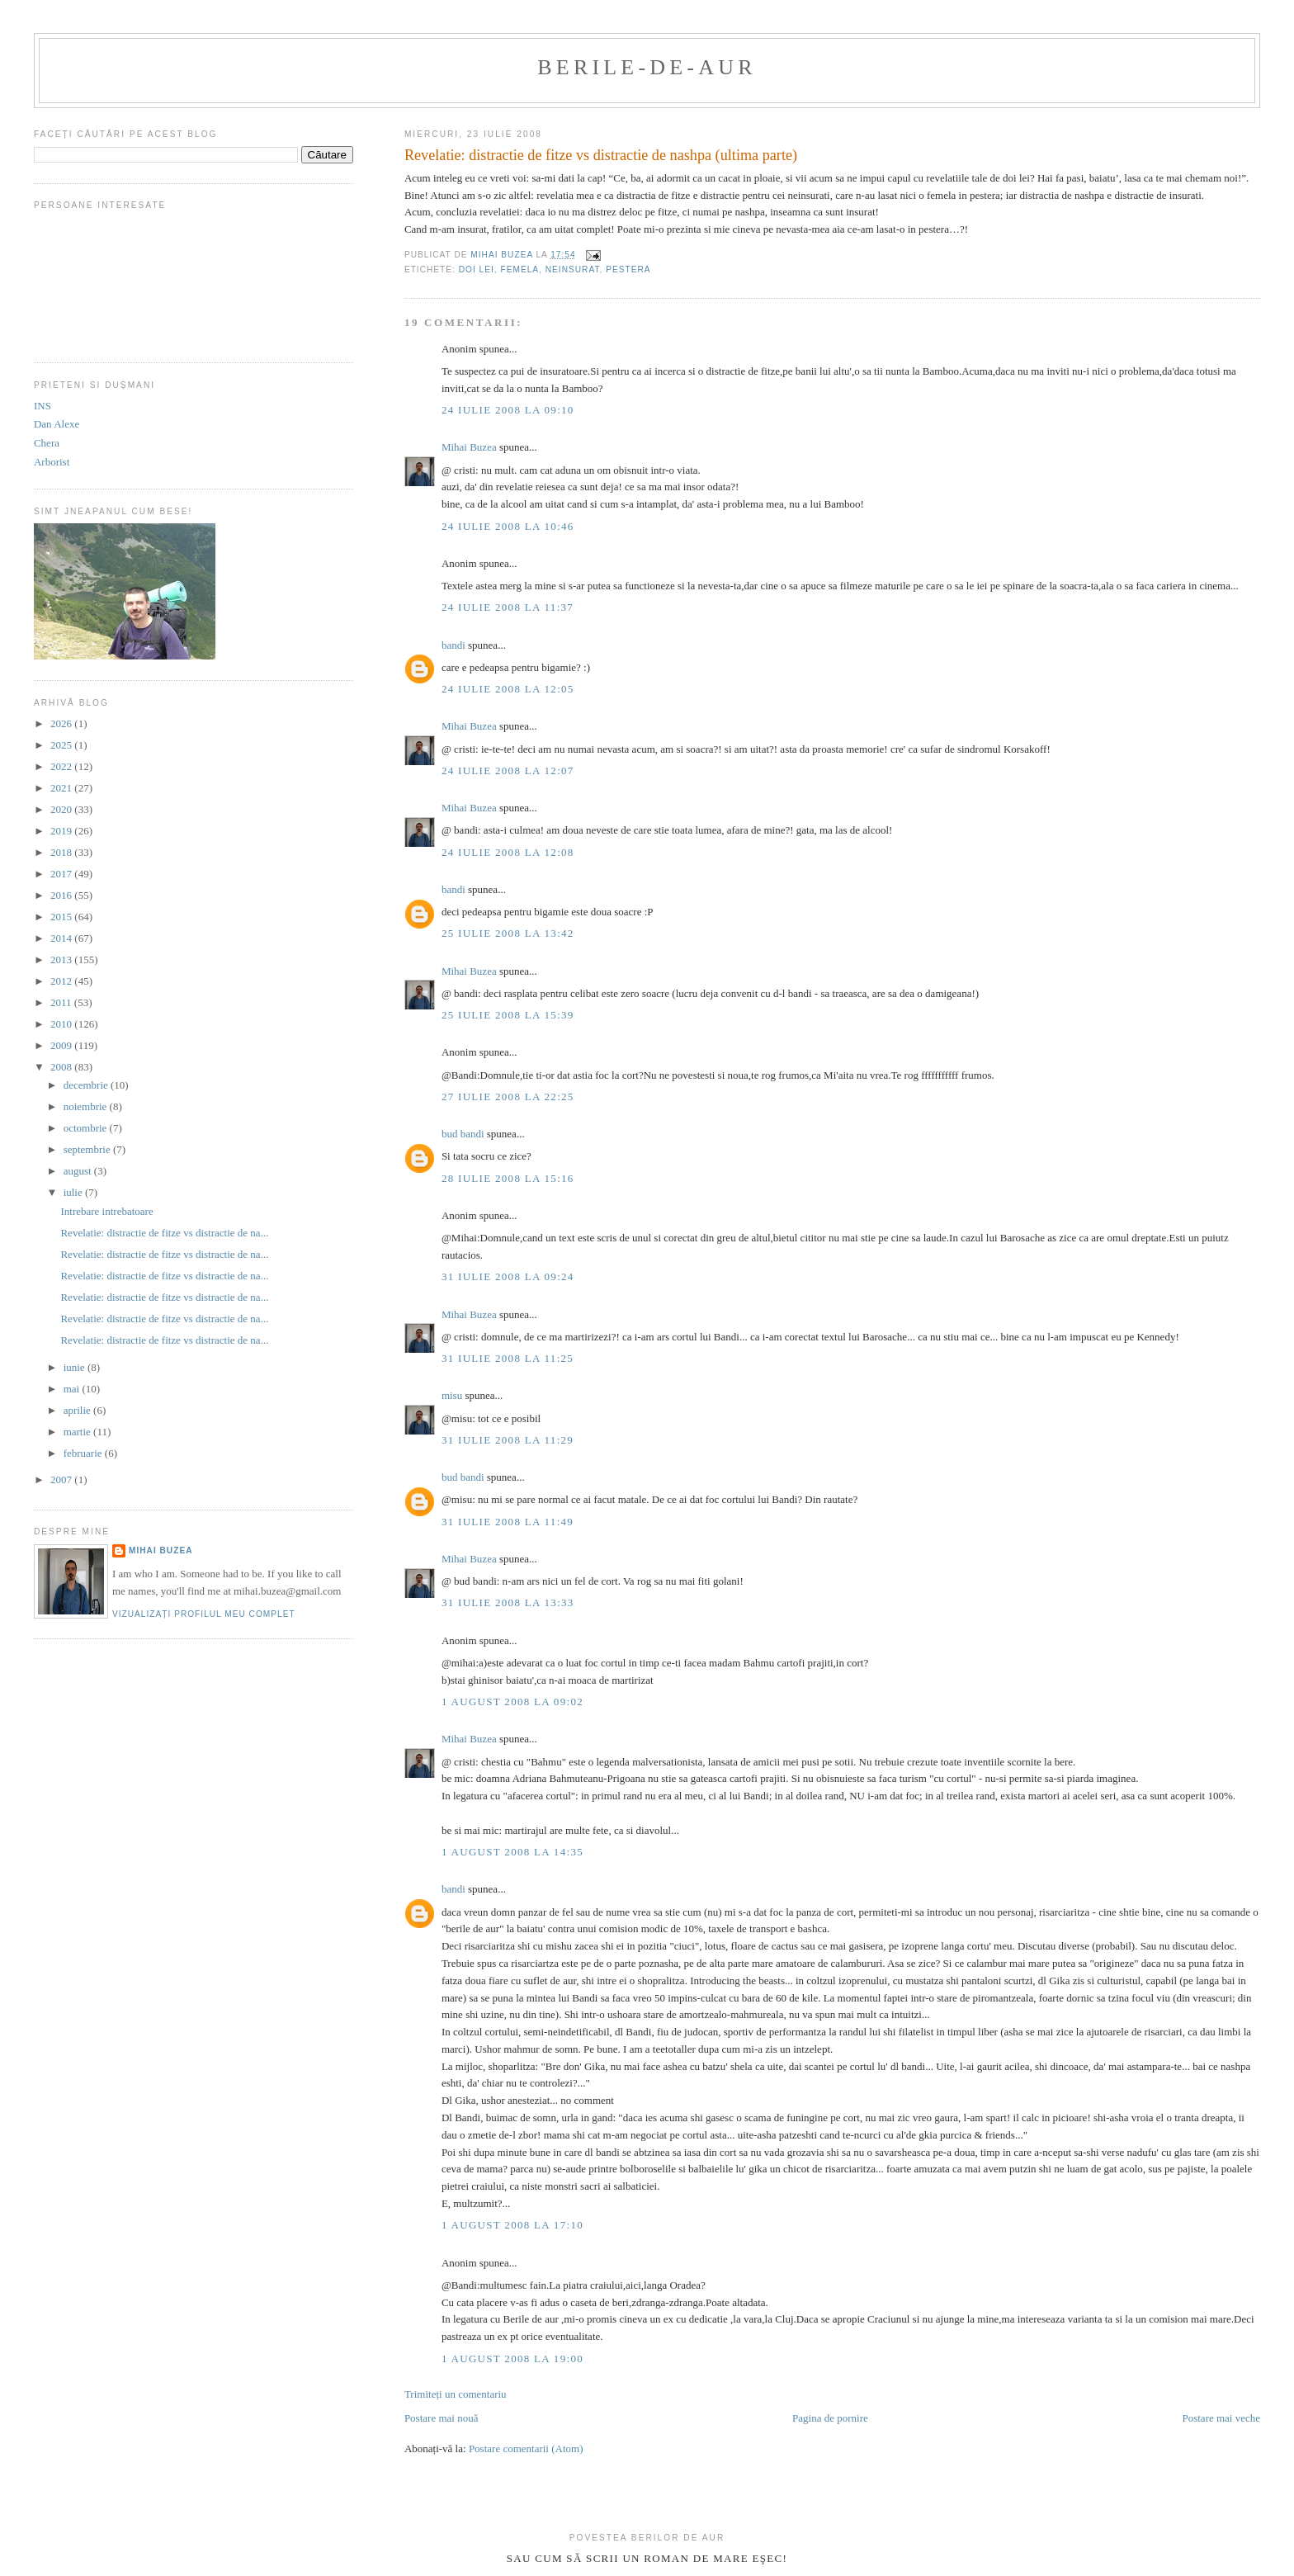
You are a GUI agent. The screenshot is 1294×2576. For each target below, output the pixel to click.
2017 (62, 873)
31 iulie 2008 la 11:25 (508, 1358)
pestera (628, 269)
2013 (62, 959)
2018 (62, 852)
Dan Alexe (56, 424)
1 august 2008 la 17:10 (512, 2225)
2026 (62, 723)
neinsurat (572, 269)
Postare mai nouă (441, 2418)
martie (78, 1431)
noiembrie (87, 1106)
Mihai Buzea (469, 447)
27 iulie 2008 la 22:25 (508, 1096)
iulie (74, 1192)
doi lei (476, 269)
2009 (62, 1045)
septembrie (88, 1149)
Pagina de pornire (830, 2418)
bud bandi (463, 1133)
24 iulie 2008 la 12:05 (508, 689)
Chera (46, 443)
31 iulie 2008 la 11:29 (508, 1440)
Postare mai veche (1221, 2418)
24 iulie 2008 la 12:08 (508, 852)
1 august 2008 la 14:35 (512, 1852)
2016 (62, 895)
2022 (62, 766)
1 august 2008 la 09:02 (512, 1701)
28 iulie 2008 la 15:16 (508, 1178)
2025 (62, 745)
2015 (62, 916)
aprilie (78, 1410)
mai (73, 1389)
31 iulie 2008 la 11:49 (508, 1521)
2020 (62, 809)
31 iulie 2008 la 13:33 (508, 1602)
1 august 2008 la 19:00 (512, 2358)
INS (42, 405)
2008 (62, 1067)
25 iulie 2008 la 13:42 (508, 933)
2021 (62, 788)
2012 (62, 981)
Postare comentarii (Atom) (526, 2448)
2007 (62, 1479)
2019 (62, 831)
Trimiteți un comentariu (455, 2394)
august (79, 1171)
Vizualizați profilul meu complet (203, 1614)
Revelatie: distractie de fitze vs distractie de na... (164, 1233)
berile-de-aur (646, 67)
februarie (84, 1453)
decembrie (87, 1085)
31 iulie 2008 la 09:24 (508, 1276)
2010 (62, 1024)
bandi (453, 645)
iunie (75, 1367)
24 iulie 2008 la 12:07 (508, 770)
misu (452, 1395)
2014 (62, 938)
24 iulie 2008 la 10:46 (508, 526)
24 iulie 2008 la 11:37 (508, 607)
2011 (62, 1002)
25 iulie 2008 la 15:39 (508, 1015)
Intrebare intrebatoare (106, 1211)
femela (520, 269)
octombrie (87, 1128)
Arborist (51, 462)
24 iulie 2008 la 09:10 (508, 410)
